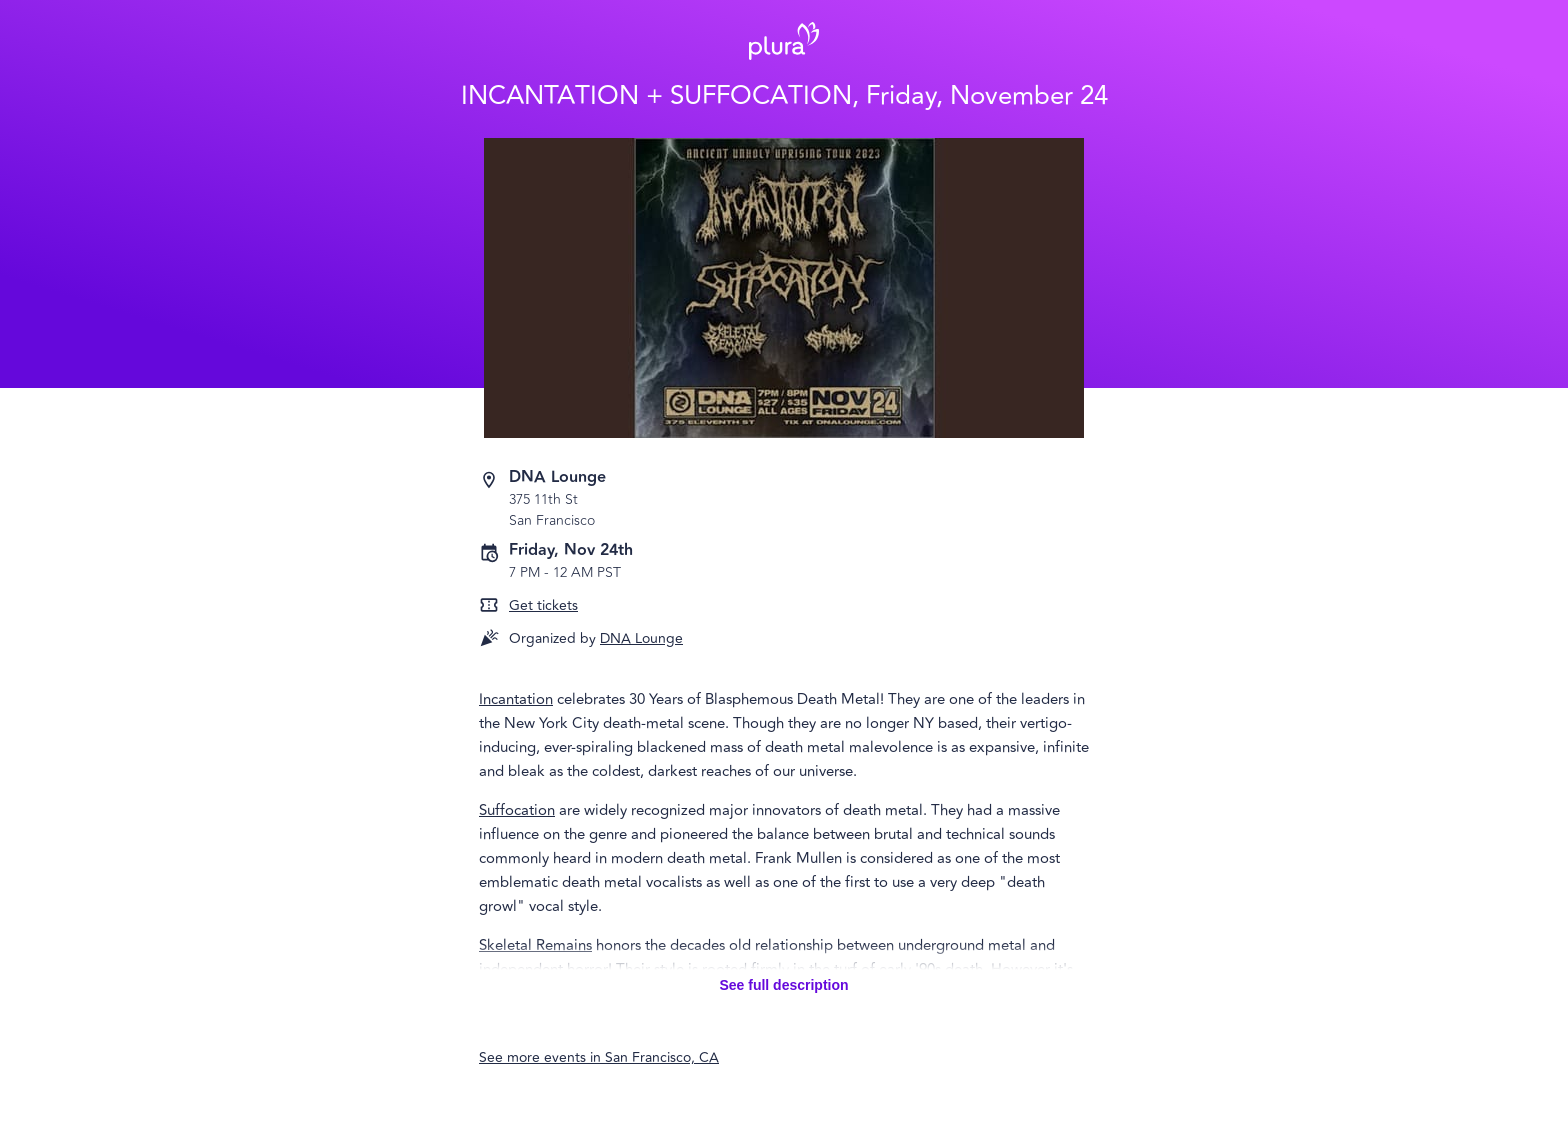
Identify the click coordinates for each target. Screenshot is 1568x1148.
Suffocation (517, 810)
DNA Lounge (641, 638)
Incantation (516, 699)
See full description (783, 985)
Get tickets (543, 605)
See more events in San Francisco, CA (599, 1057)
